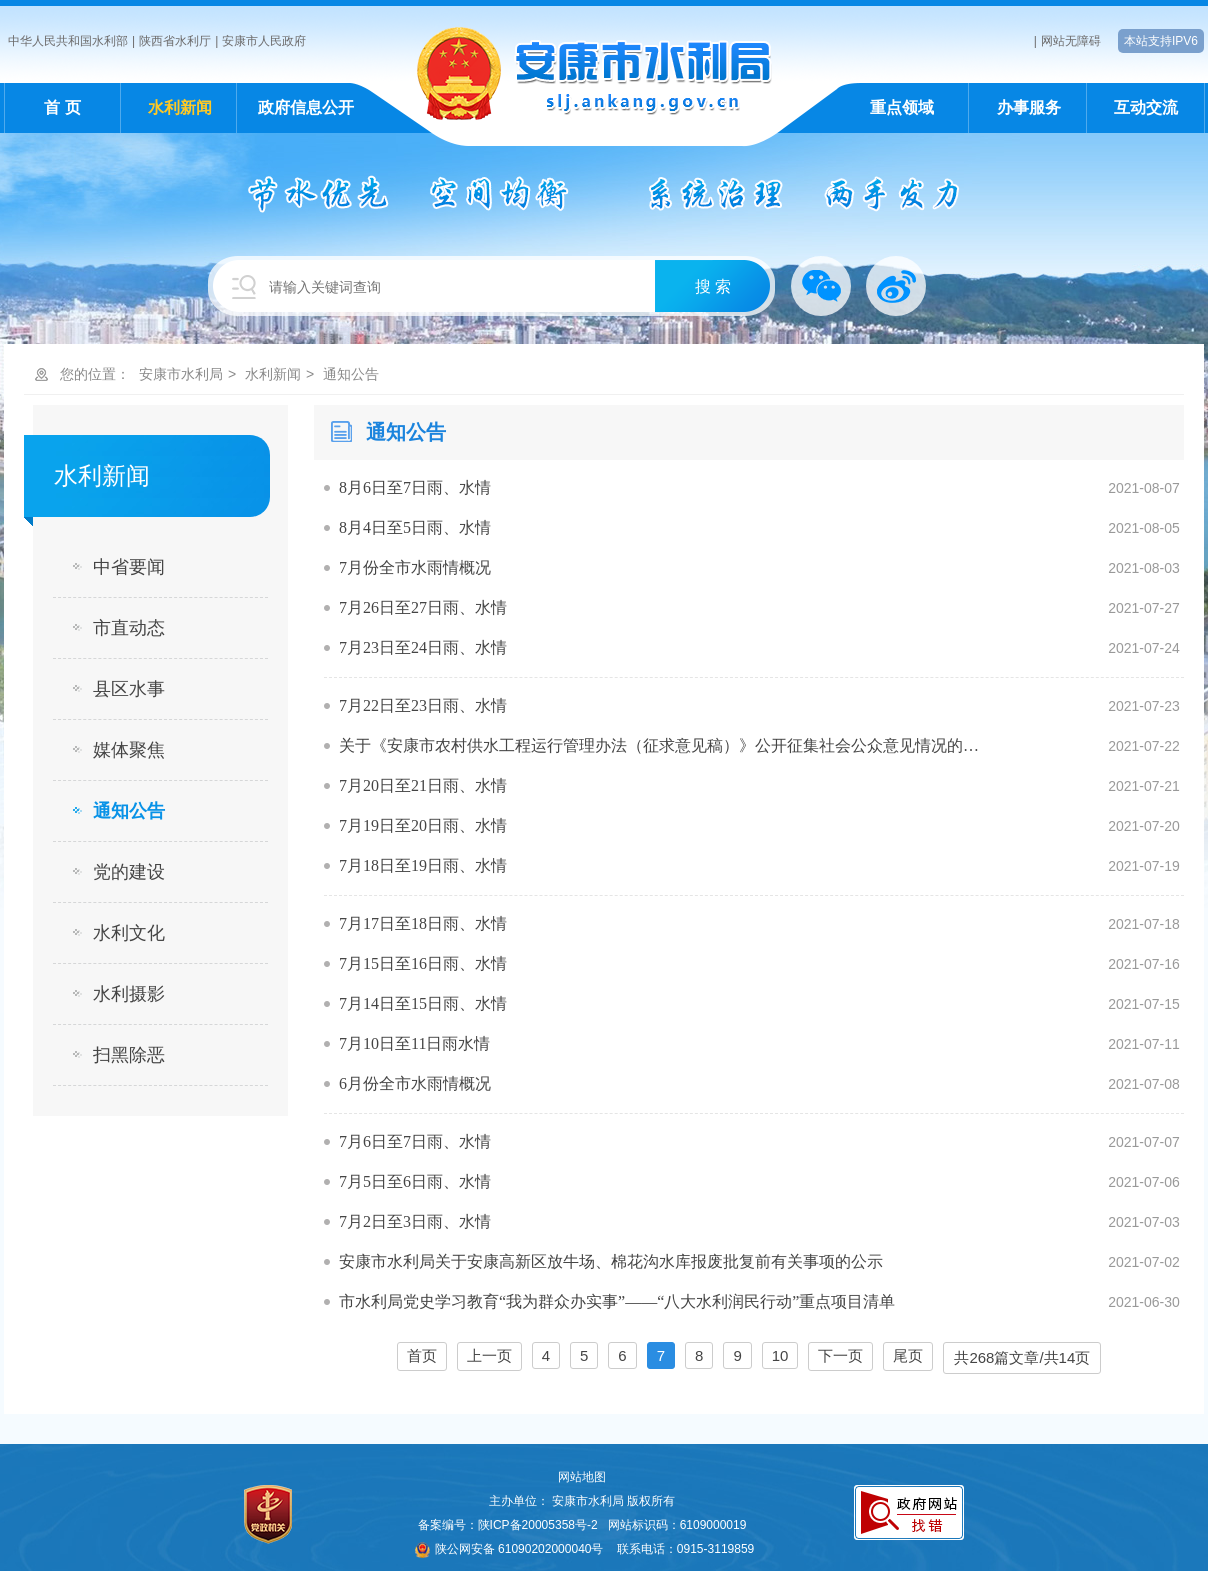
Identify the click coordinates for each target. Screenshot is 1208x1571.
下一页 (840, 1355)
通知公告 (351, 374)
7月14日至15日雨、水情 (423, 1003)
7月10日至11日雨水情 (414, 1043)
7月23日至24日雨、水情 (423, 647)
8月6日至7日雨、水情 (415, 487)
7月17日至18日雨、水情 (423, 923)
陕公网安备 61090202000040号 (509, 1549)
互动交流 (1146, 107)
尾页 (908, 1355)
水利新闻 (180, 107)
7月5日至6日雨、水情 (415, 1181)
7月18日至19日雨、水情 (423, 865)
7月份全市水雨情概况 (415, 567)
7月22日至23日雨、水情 (423, 705)
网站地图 (582, 1477)
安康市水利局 (181, 374)
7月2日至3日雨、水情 (415, 1221)
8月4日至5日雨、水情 (415, 527)
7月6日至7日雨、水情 (415, 1141)
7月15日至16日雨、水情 (423, 963)
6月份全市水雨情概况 (415, 1083)
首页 (422, 1355)
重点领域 (902, 107)
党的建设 (129, 872)
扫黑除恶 (129, 1055)
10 (780, 1355)
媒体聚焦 (129, 750)
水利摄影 (129, 994)
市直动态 (129, 628)
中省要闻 (129, 567)
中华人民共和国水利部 (68, 41)
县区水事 (129, 689)
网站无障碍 (1071, 41)
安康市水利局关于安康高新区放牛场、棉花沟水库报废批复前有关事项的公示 (611, 1261)
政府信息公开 (306, 107)
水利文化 (129, 933)
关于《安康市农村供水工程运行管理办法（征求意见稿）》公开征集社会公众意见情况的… (659, 745)
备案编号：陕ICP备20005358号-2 (508, 1525)
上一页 (489, 1355)
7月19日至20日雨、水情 (423, 825)
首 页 (62, 107)
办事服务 (1029, 107)
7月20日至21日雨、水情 (423, 785)
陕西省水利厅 (175, 41)
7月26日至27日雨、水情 (423, 607)
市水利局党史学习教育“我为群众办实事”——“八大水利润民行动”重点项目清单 (617, 1301)
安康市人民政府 (264, 41)
